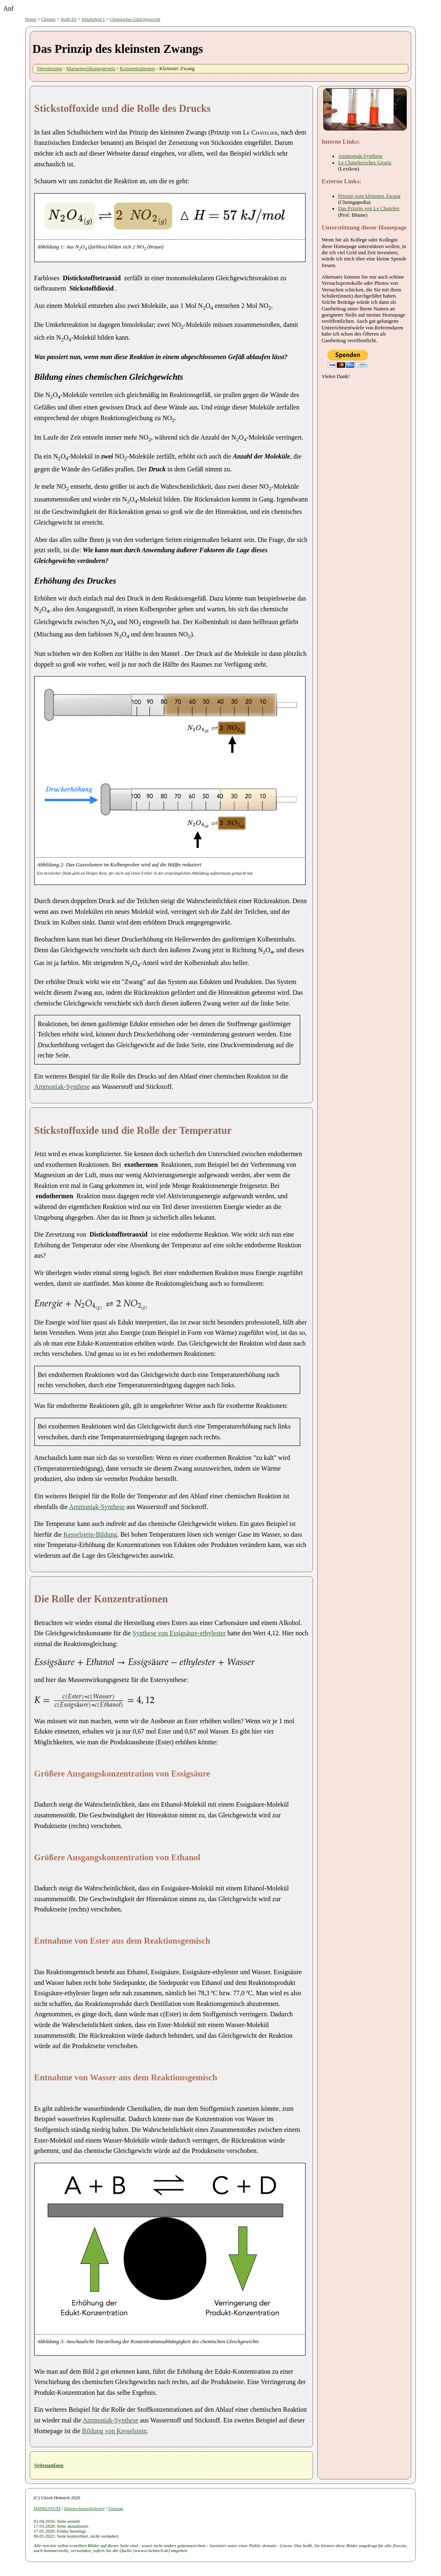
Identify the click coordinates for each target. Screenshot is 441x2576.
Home (30, 19)
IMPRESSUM (47, 2508)
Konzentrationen (137, 68)
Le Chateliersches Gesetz (364, 163)
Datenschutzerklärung (84, 2508)
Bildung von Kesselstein (114, 2430)
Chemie (48, 19)
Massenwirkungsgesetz (90, 68)
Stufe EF (69, 19)
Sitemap (115, 2508)
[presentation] (48, 1303)
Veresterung (49, 68)
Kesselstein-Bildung (90, 1534)
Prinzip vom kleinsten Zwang (369, 196)
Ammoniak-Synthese (62, 1086)
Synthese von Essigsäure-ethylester (179, 1633)
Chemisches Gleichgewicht (135, 19)
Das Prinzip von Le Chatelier (369, 208)
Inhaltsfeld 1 (93, 19)
